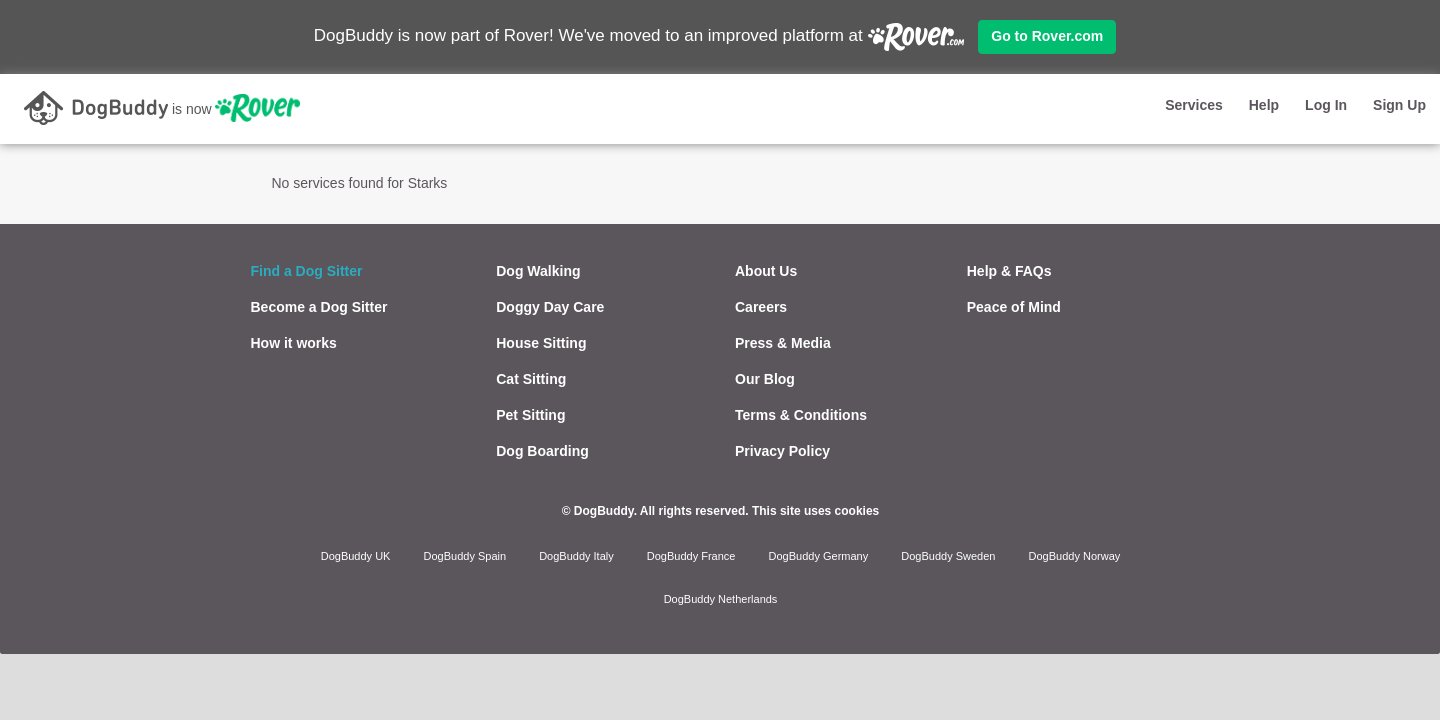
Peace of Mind (1014, 307)
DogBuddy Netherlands (721, 599)
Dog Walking (538, 271)
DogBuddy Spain (465, 556)
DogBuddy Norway (1075, 556)
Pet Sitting (530, 415)
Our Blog (765, 379)
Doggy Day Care (550, 307)
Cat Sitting (531, 379)
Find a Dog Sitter (307, 271)
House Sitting (541, 343)
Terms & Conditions (801, 415)
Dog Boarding (542, 451)
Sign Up (1399, 105)
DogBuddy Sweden (948, 556)
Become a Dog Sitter (319, 307)
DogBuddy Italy (576, 556)
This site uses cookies (815, 511)
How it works (294, 343)
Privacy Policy (782, 451)
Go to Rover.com (1047, 36)
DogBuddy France (691, 556)
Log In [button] (1326, 105)
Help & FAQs (1009, 271)
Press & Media (783, 343)
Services (1194, 105)
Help (1264, 105)
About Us (766, 271)
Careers (761, 307)
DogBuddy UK (356, 556)
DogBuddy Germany (819, 556)
